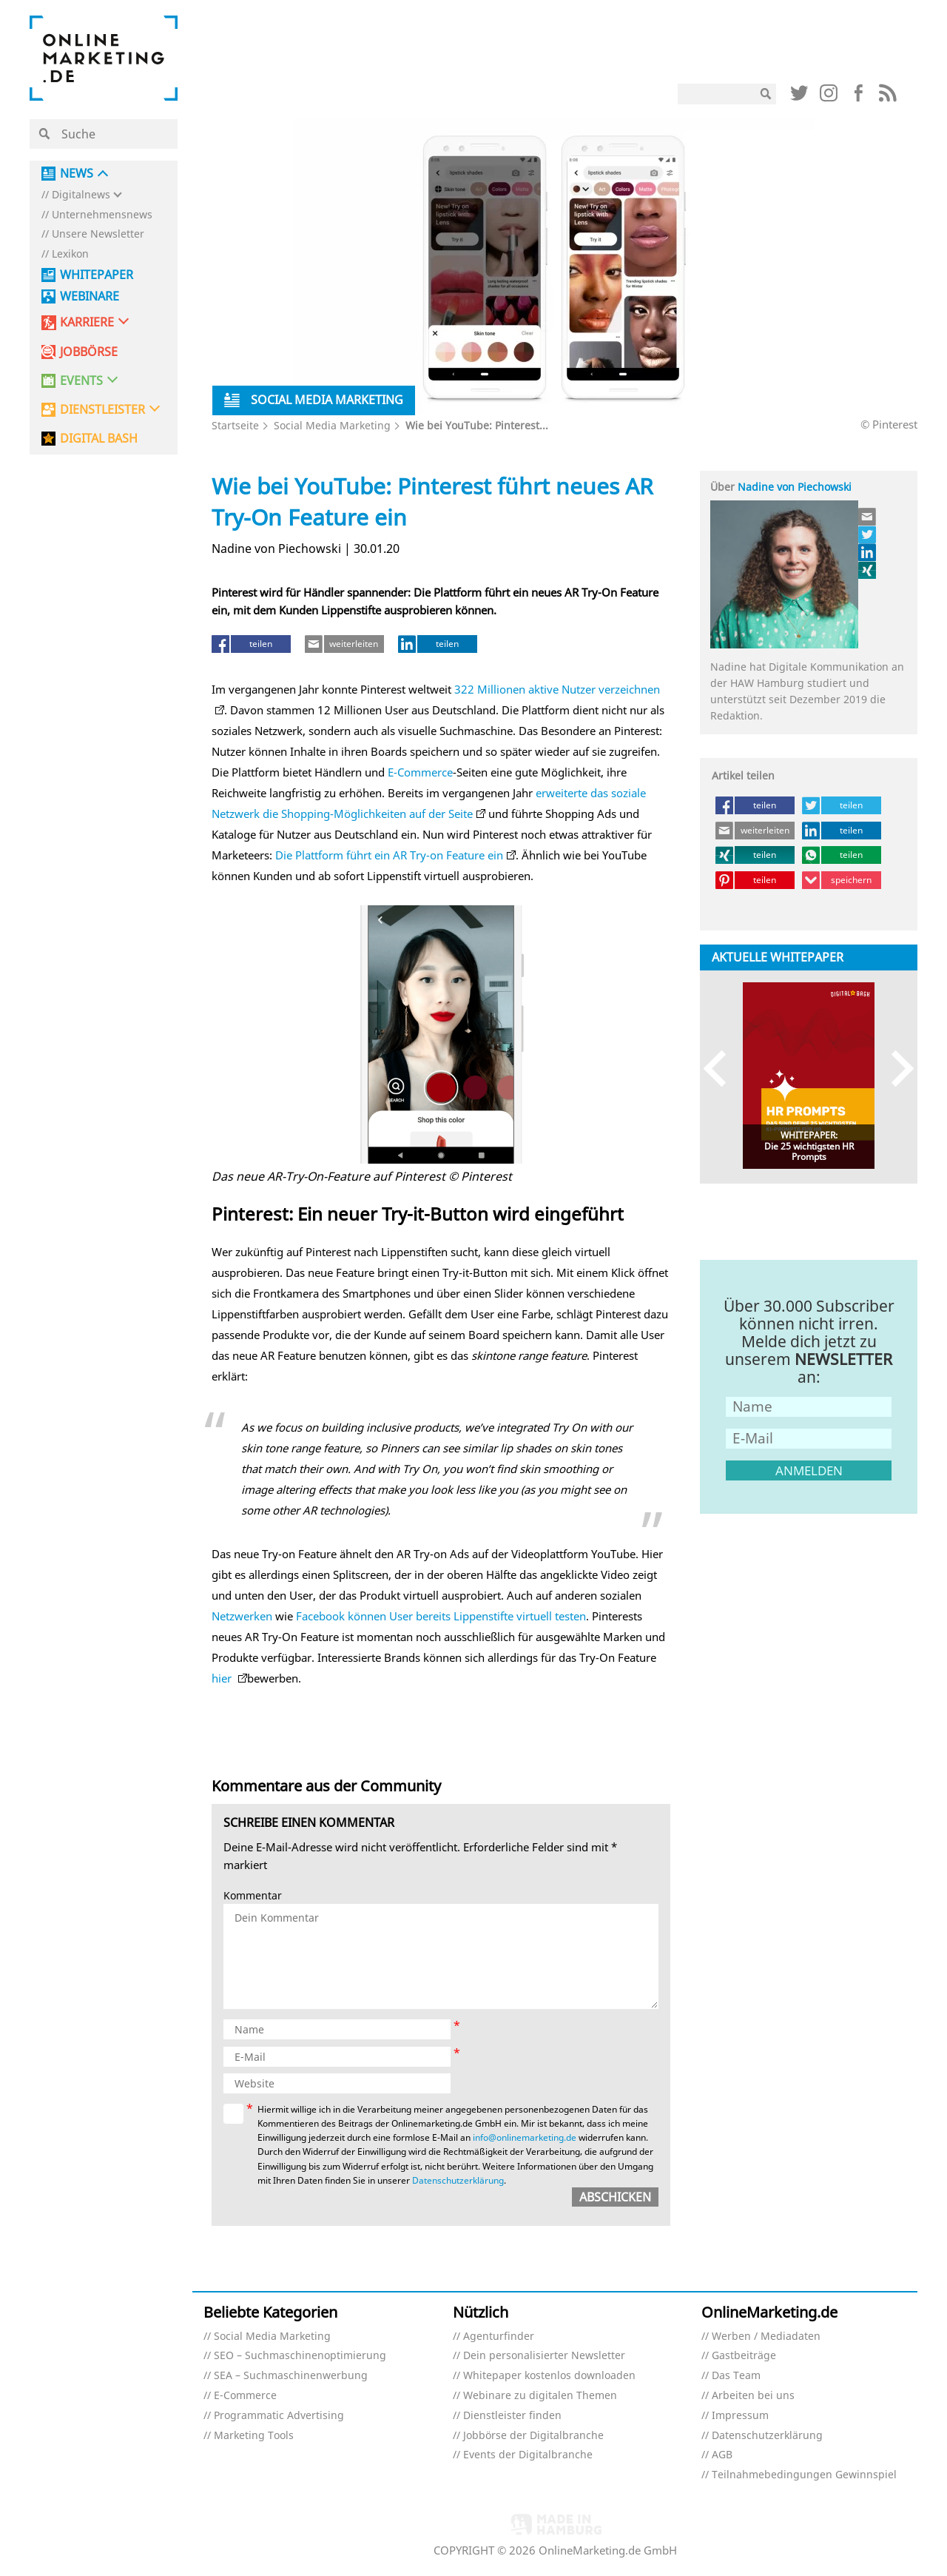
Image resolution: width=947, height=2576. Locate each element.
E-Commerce (420, 772)
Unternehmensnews (102, 215)
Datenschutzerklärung (458, 2180)
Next (895, 1068)
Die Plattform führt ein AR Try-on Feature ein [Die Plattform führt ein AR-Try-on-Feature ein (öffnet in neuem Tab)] (389, 855)
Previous (722, 1068)
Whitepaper (96, 275)
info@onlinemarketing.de (524, 2137)
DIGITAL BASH (99, 439)
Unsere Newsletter (98, 234)
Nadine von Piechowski (795, 487)
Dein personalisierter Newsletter (544, 2355)
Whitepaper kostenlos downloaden (549, 2375)
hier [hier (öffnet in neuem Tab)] (223, 1678)
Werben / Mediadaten (766, 2336)
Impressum (740, 2415)
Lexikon (70, 254)
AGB (722, 2455)
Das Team (736, 2375)
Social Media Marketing (332, 425)
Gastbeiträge (744, 2355)
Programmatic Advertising (279, 2415)
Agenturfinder (498, 2336)
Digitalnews (81, 195)
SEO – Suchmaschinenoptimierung (300, 2355)
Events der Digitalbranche (528, 2455)
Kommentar (252, 1896)
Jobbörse (89, 352)
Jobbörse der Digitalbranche (533, 2435)
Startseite (235, 425)
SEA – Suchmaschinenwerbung (291, 2375)
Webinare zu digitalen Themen (540, 2395)
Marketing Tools (254, 2435)
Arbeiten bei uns (753, 2395)
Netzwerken (242, 1616)
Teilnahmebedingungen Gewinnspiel (804, 2475)
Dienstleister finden (512, 2415)
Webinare (89, 296)
